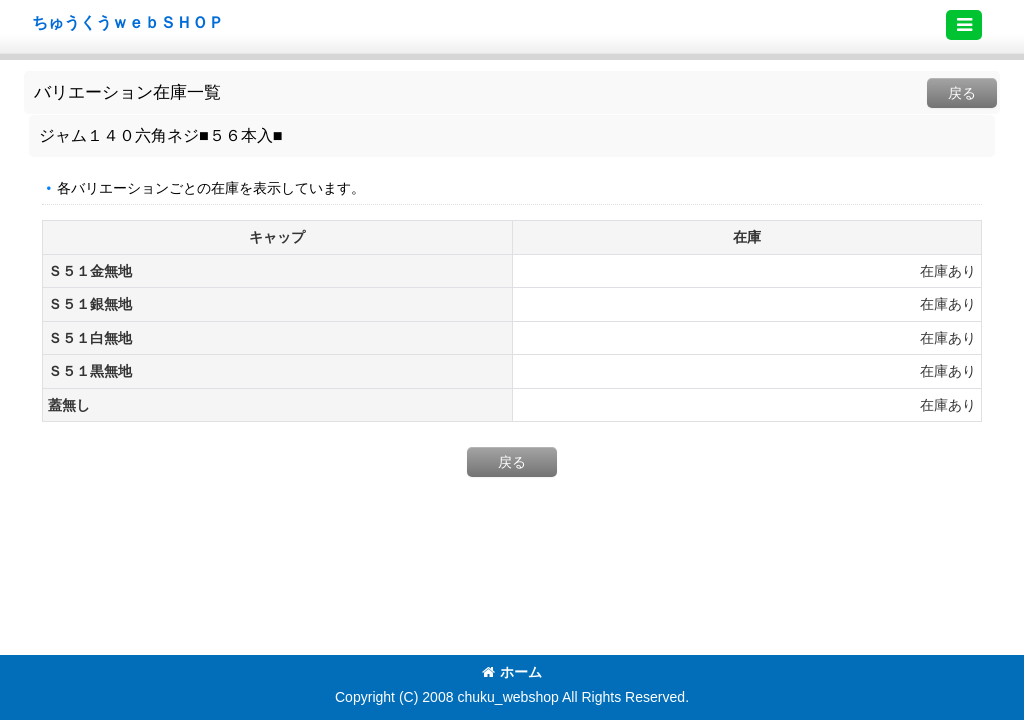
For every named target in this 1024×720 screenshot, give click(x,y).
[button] (964, 25)
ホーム (512, 672)
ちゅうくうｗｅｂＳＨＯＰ (128, 22)
